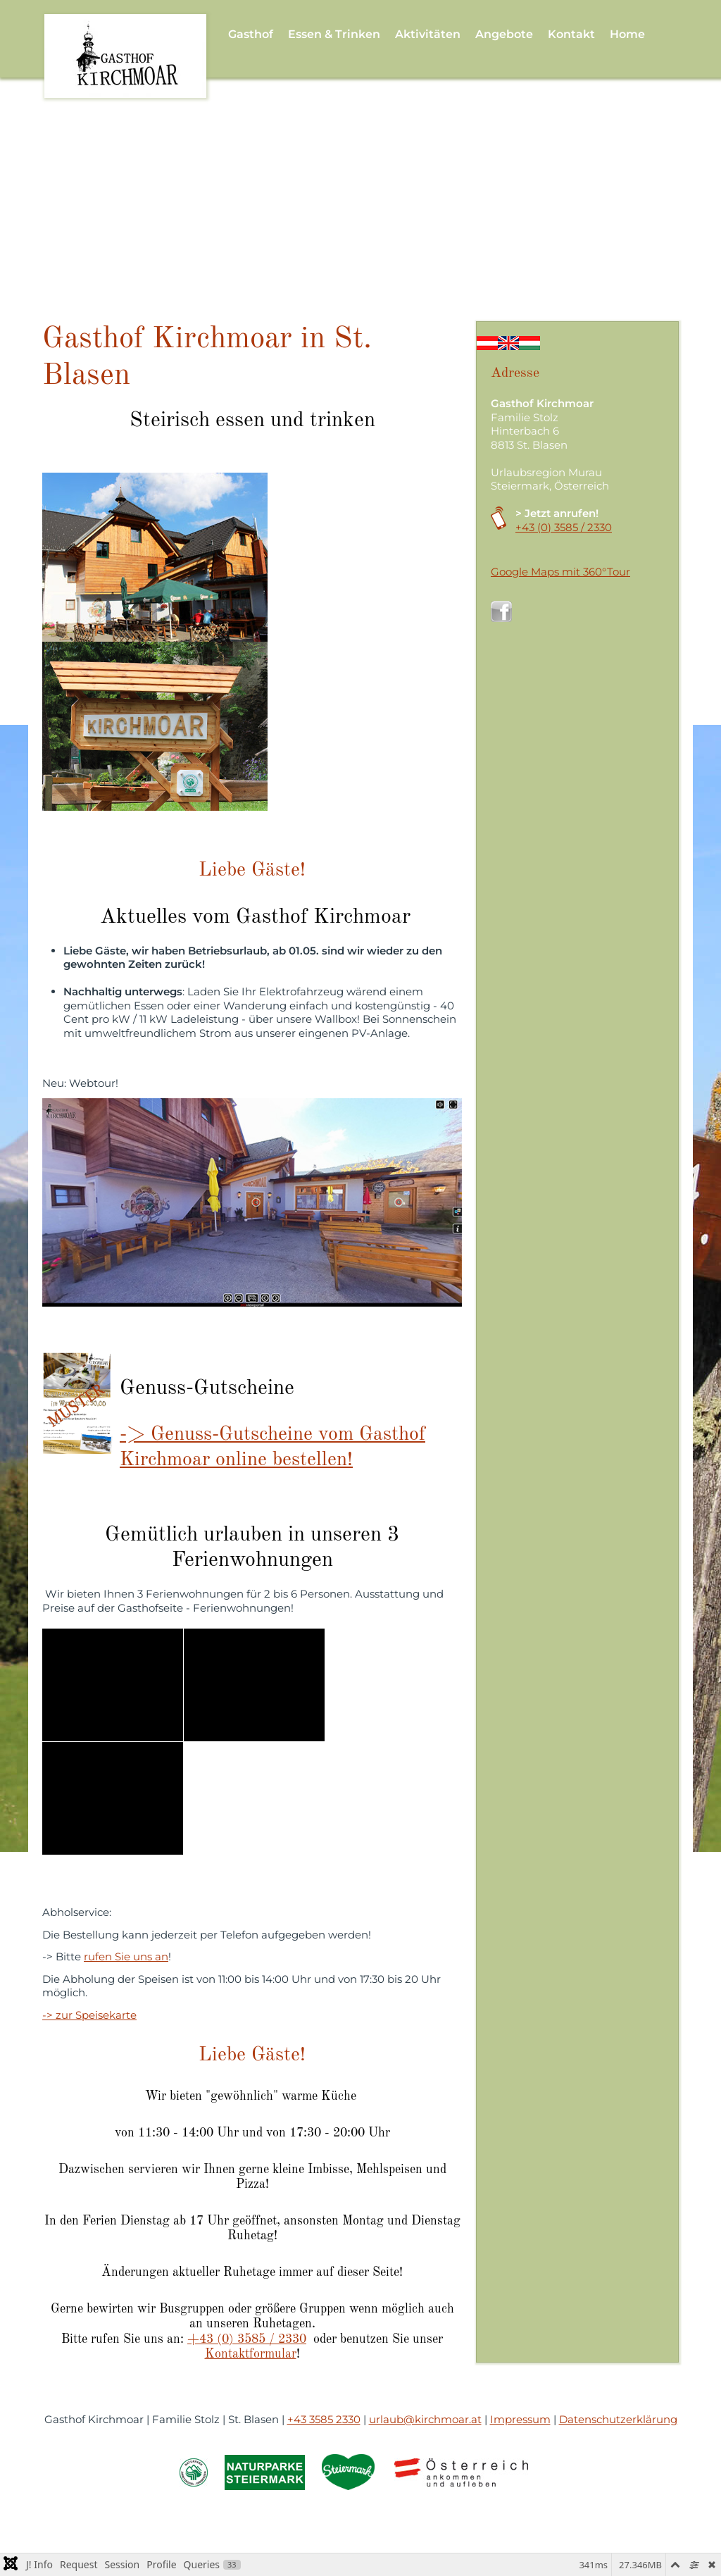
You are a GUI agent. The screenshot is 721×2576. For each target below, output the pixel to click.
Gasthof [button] (250, 34)
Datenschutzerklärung (618, 2419)
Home (627, 34)
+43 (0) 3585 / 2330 (246, 2339)
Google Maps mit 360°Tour (560, 571)
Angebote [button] (504, 34)
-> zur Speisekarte (89, 2015)
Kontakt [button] (571, 34)
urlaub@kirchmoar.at (425, 2419)
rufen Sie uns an (126, 1956)
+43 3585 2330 (323, 2419)
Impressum (520, 2419)
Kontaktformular (250, 2354)
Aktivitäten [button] (427, 34)
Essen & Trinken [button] (334, 34)
